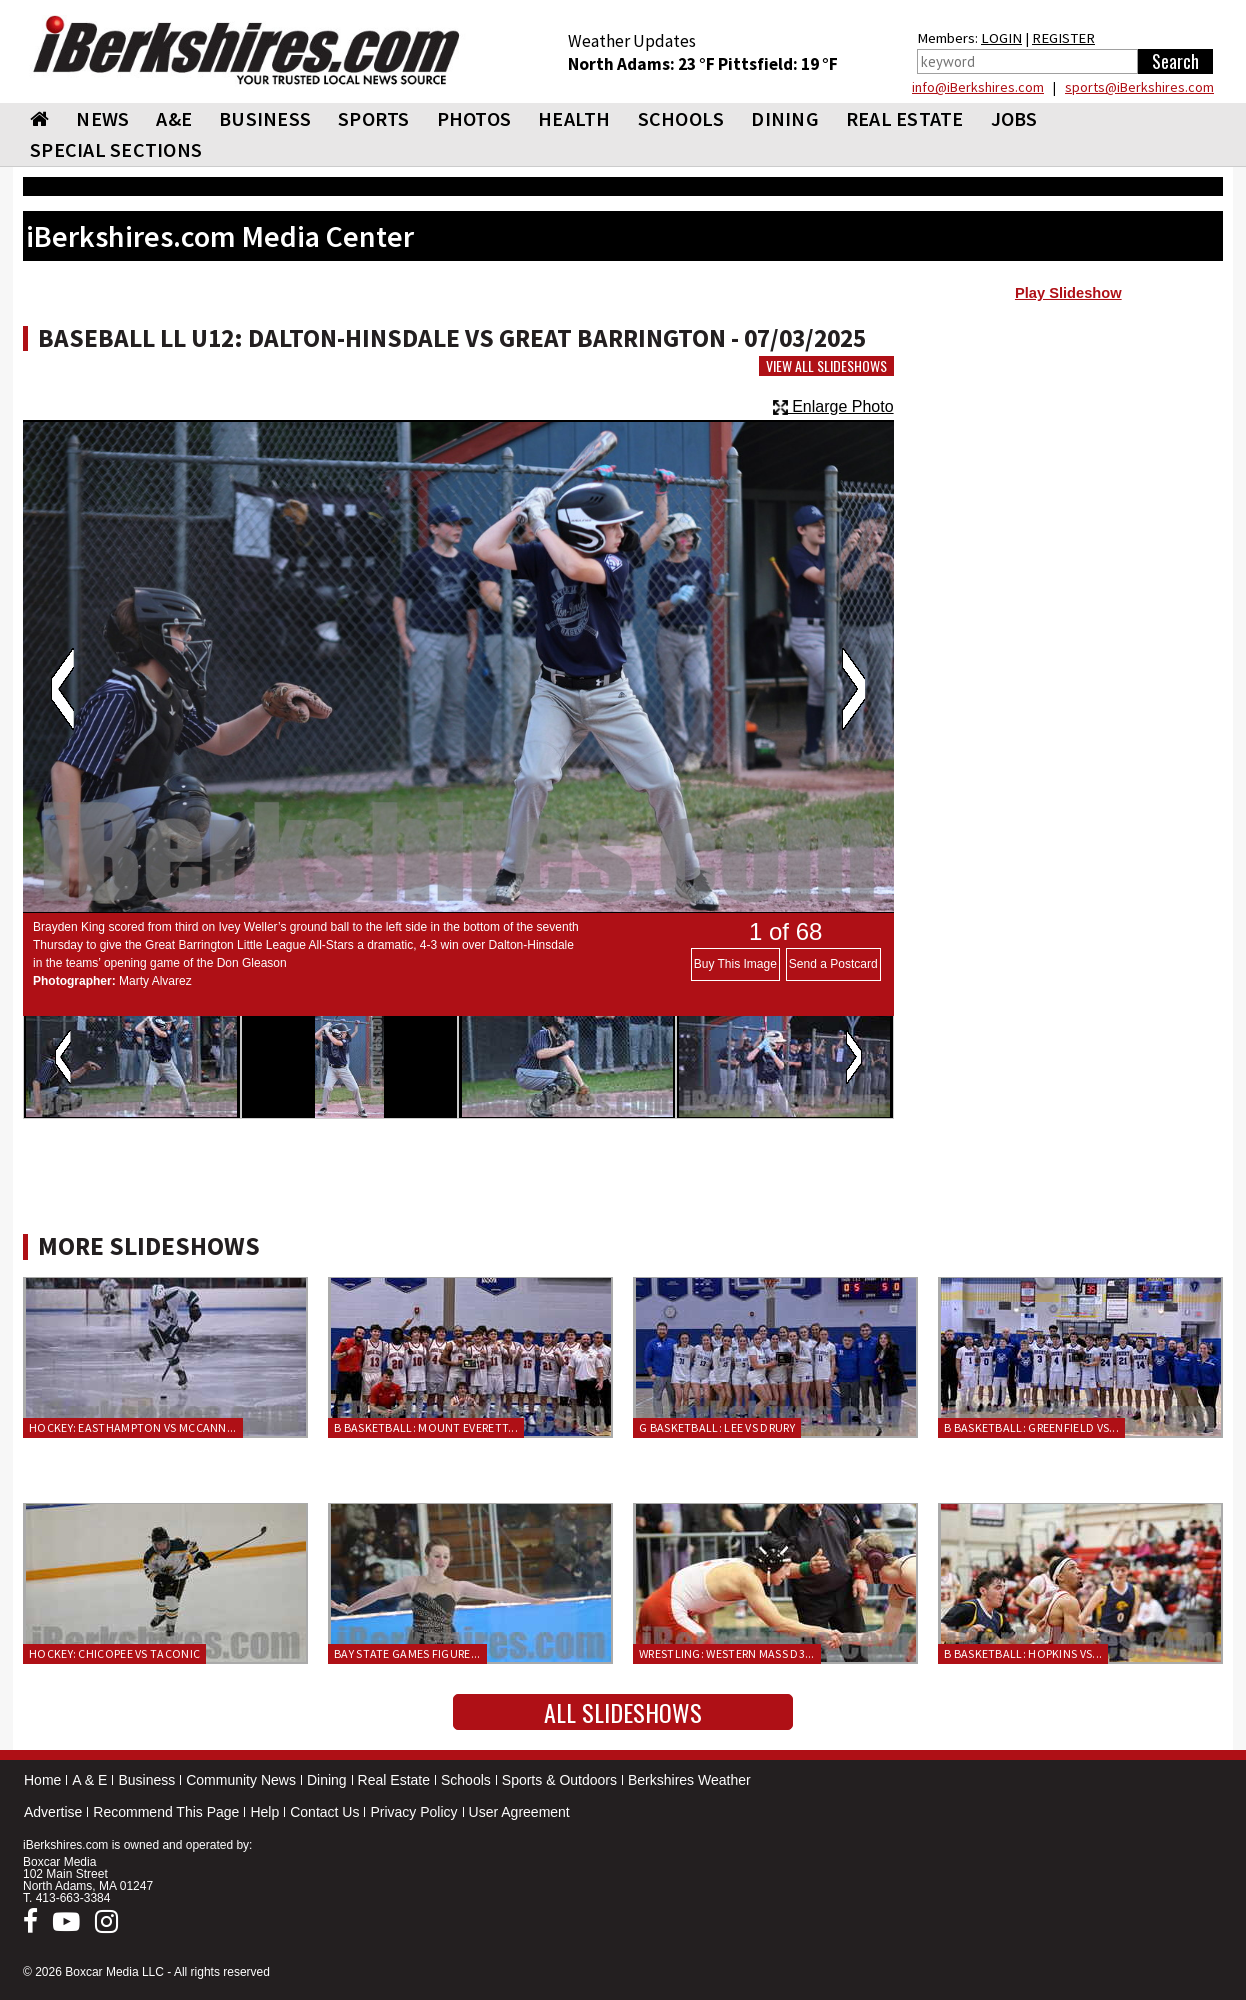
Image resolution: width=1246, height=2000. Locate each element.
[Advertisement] (1068, 471)
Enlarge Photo (833, 406)
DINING (785, 118)
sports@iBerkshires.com (1139, 87)
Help (264, 1812)
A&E (174, 118)
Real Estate (394, 1780)
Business (146, 1780)
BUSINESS (265, 118)
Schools (466, 1780)
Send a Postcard (833, 964)
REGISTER (1063, 38)
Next (853, 689)
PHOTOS (474, 118)
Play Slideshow (1068, 293)
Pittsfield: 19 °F (778, 64)
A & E (89, 1780)
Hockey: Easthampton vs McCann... (133, 1427)
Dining (327, 1780)
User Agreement (519, 1812)
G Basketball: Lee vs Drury (717, 1427)
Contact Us (324, 1812)
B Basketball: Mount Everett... (426, 1427)
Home (42, 1780)
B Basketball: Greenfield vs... (1031, 1427)
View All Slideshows (826, 366)
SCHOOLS (681, 118)
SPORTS (374, 118)
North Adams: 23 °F (643, 64)
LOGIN (1001, 38)
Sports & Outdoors (559, 1780)
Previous (62, 689)
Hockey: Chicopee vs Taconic (114, 1653)
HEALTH (574, 118)
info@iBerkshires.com (978, 87)
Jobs (1014, 118)
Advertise (53, 1812)
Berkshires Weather (689, 1780)
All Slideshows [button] (623, 1712)
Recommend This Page (166, 1812)
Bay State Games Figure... (407, 1653)
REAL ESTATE (905, 118)
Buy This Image (735, 964)
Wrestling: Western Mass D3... (727, 1653)
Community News (241, 1780)
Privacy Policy (413, 1812)
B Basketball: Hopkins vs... (1023, 1653)
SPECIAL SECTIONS (116, 149)
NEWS (102, 118)
